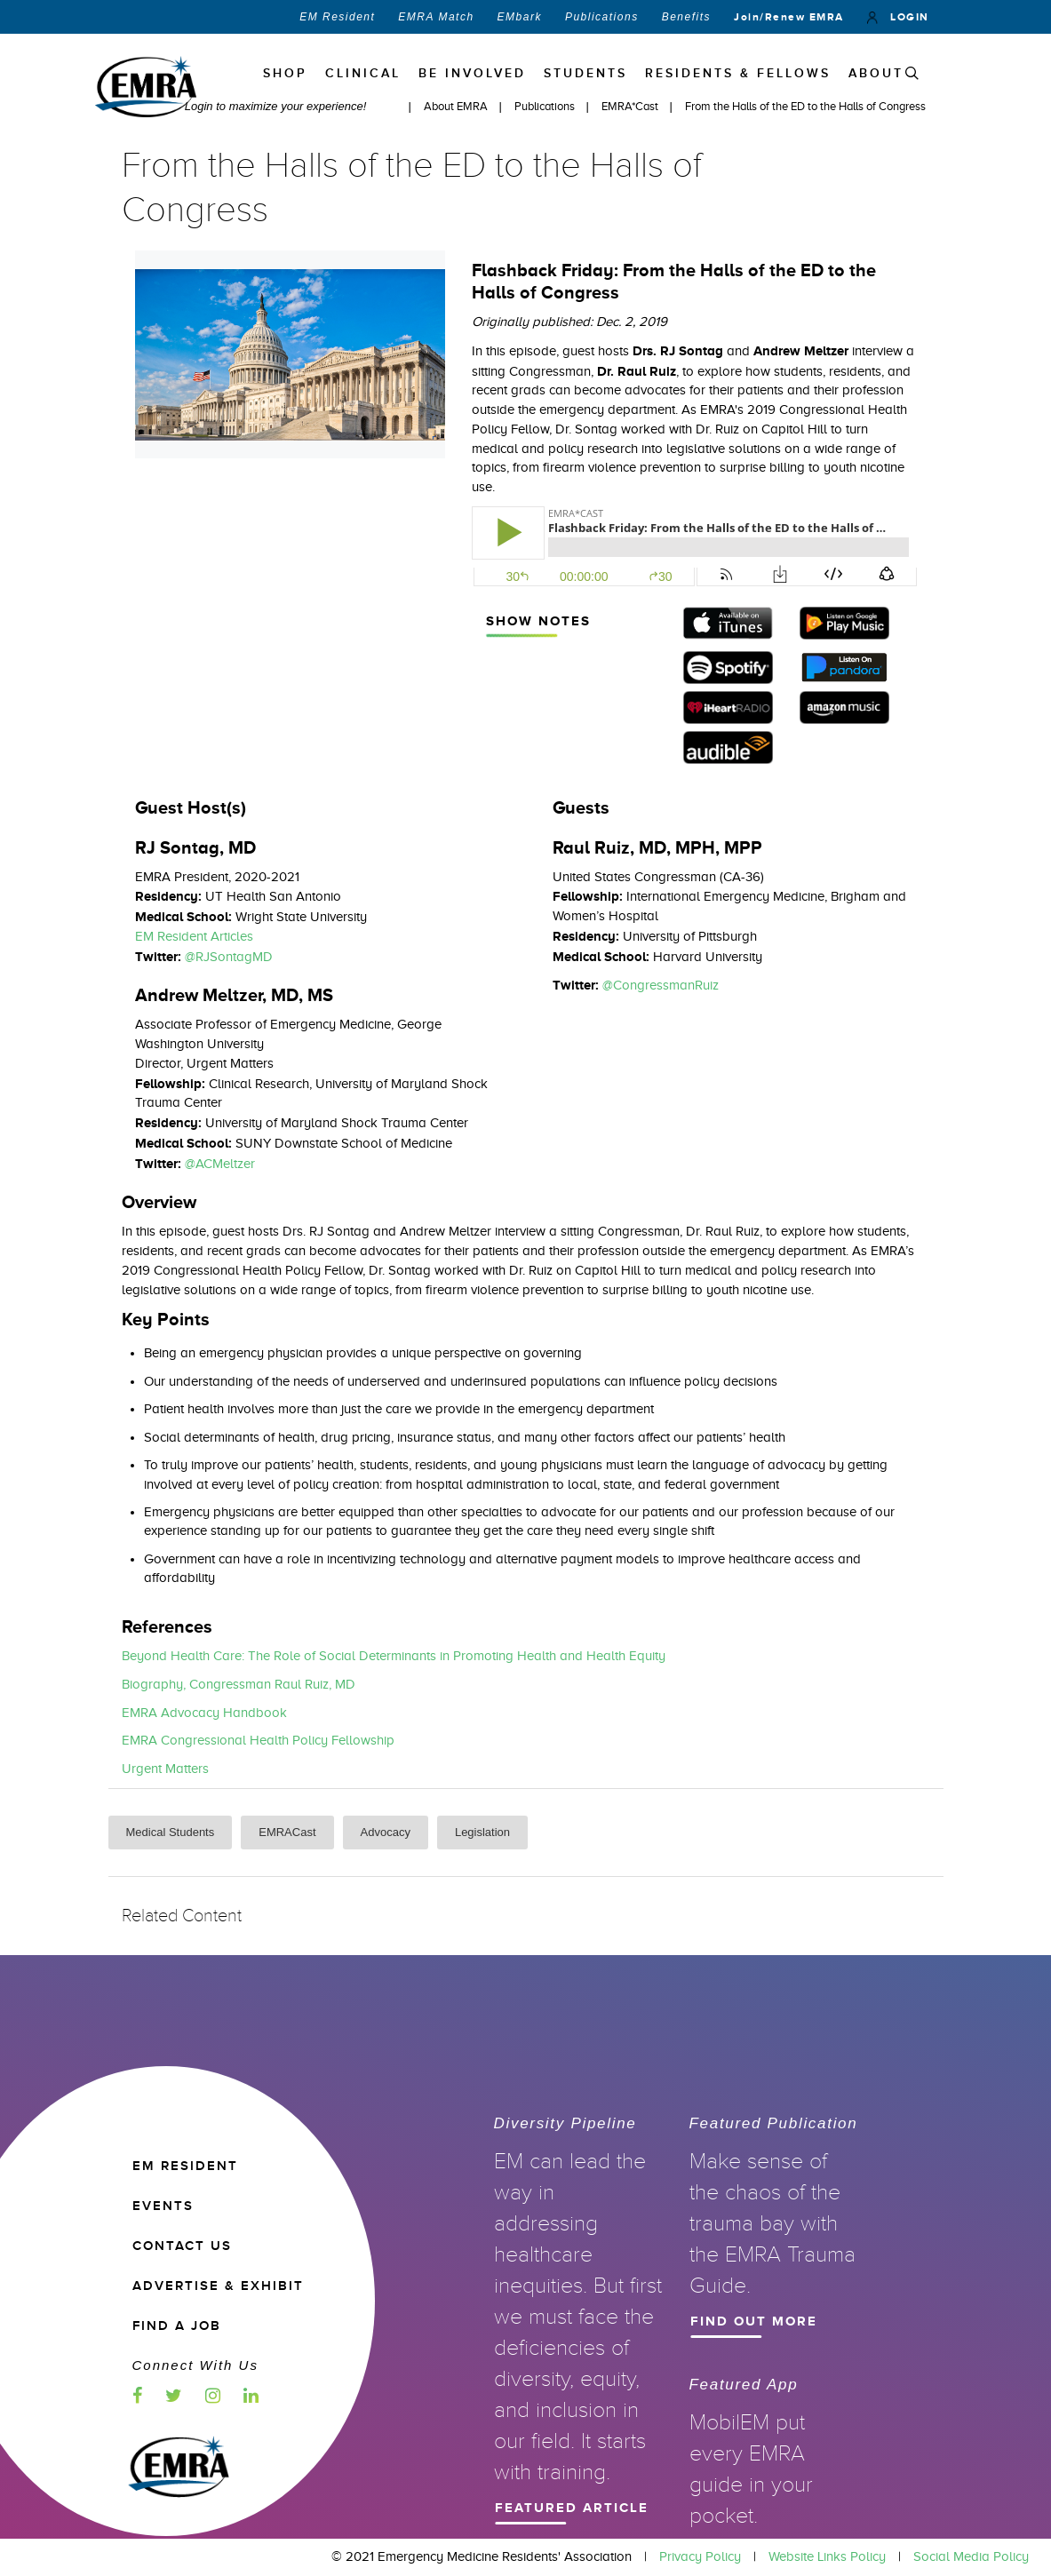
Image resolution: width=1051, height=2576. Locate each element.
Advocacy (385, 1832)
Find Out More (766, 2319)
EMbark (520, 17)
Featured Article (571, 2506)
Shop (285, 73)
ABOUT (876, 73)
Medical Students (170, 1832)
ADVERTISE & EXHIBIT (218, 2286)
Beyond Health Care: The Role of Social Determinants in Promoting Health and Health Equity (393, 1656)
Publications (602, 17)
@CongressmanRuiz (660, 985)
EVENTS (163, 2206)
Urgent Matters (165, 1768)
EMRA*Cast (631, 106)
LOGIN (898, 17)
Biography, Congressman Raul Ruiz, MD (238, 1684)
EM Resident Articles (194, 936)
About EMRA (457, 106)
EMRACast (287, 1832)
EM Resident (337, 17)
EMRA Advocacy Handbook (204, 1712)
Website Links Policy (827, 2556)
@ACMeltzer (220, 1164)
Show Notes (557, 619)
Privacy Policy (700, 2556)
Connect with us (195, 2365)
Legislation (482, 1832)
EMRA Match (436, 17)
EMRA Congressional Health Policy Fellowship (258, 1740)
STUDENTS (585, 73)
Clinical (363, 73)
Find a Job (176, 2326)
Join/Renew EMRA (789, 17)
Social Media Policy (971, 2556)
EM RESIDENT (185, 2166)
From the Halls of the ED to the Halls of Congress (805, 106)
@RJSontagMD (229, 957)
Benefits (686, 17)
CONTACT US (182, 2246)
